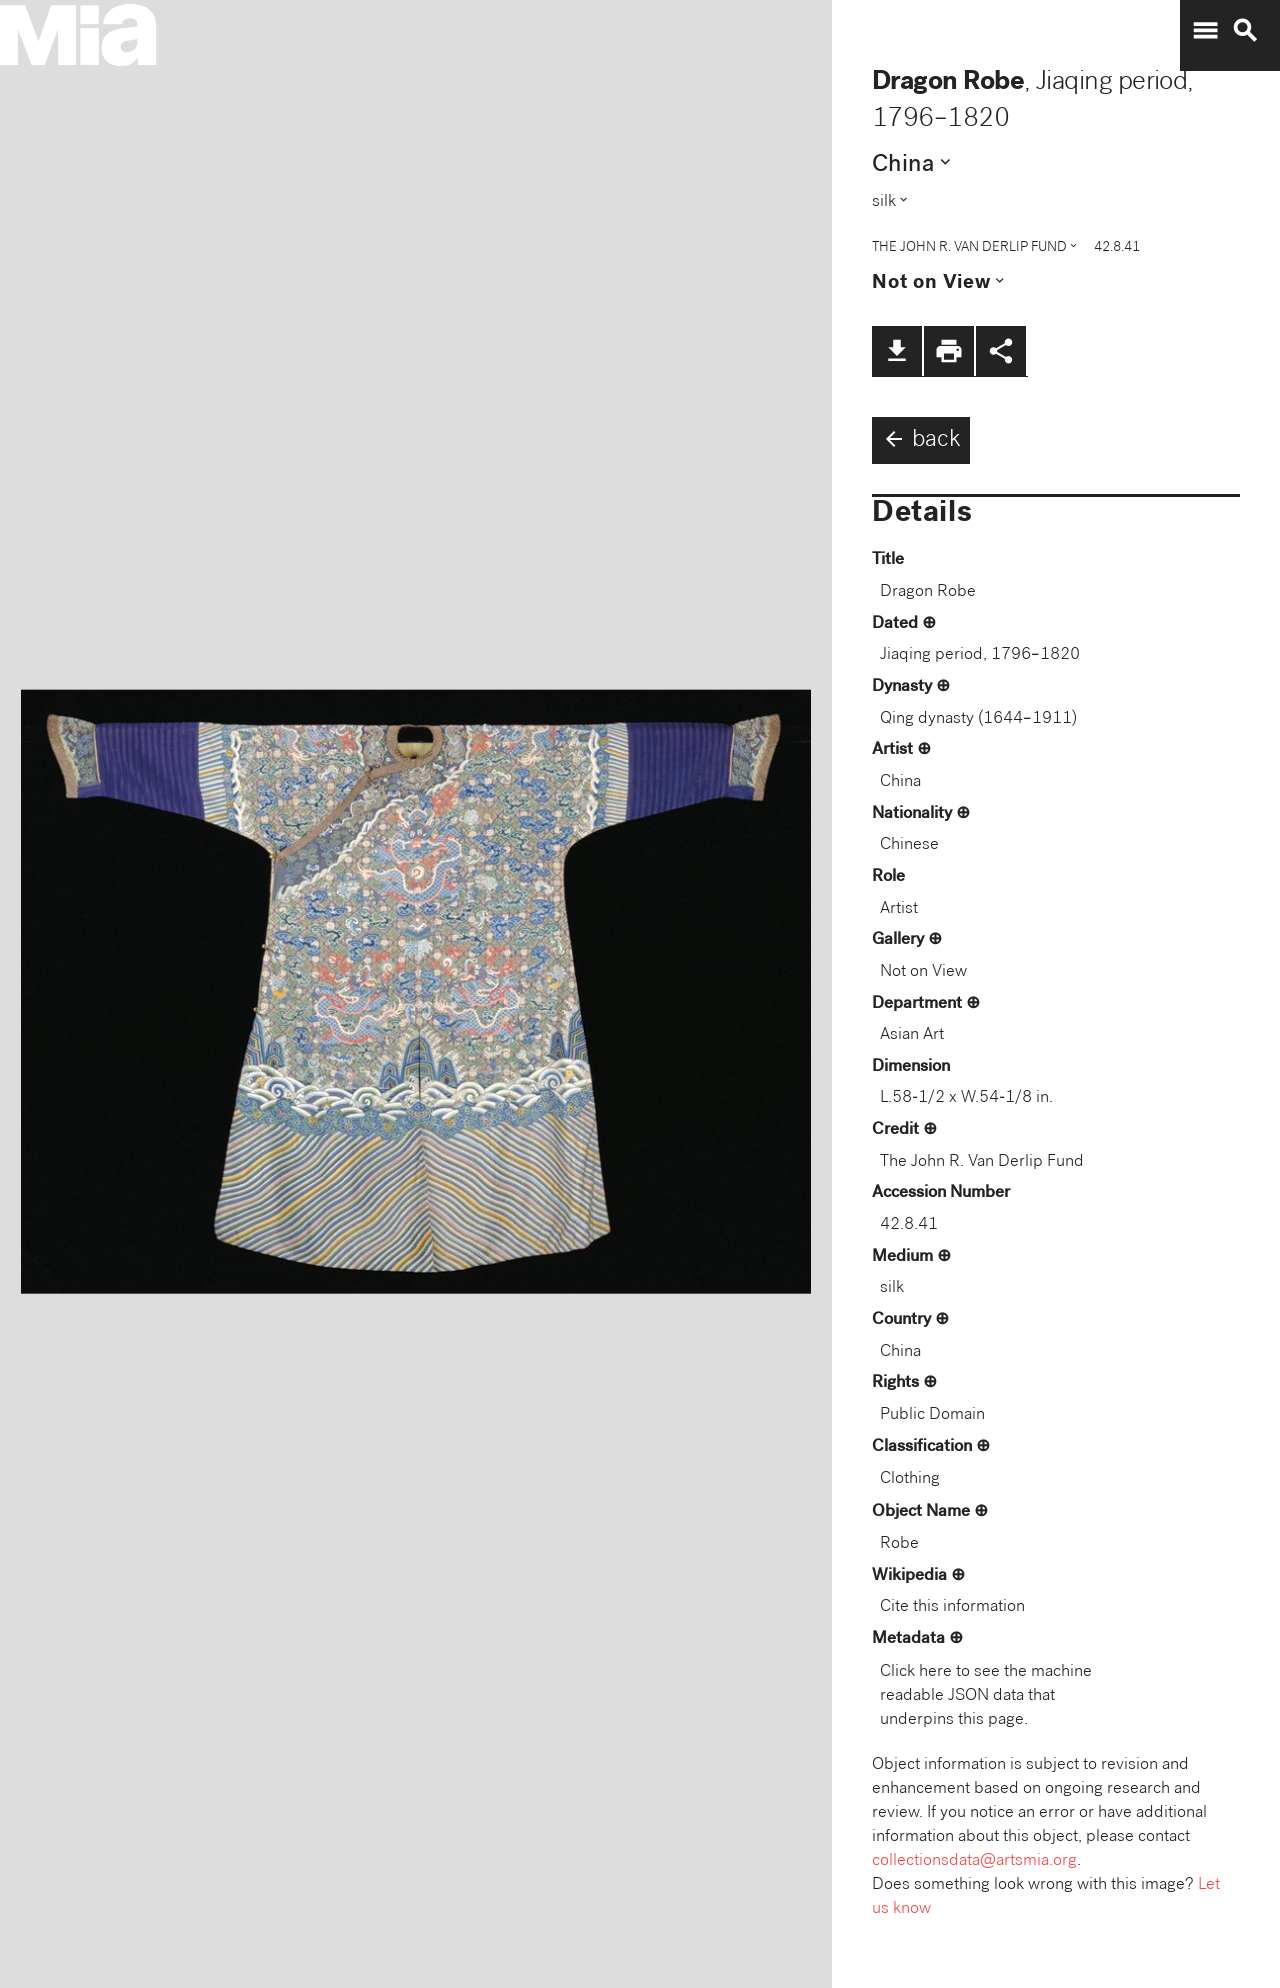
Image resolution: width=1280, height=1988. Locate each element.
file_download (897, 351)
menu (1205, 31)
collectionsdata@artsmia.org (974, 1861)
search (1245, 31)
